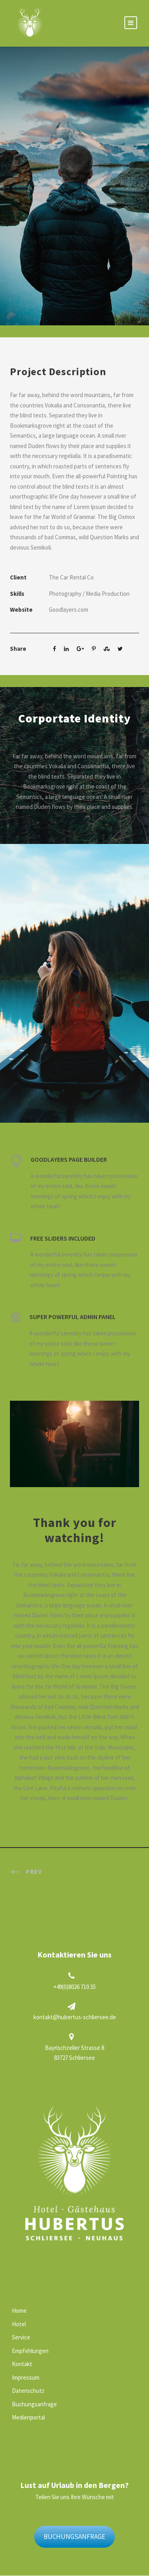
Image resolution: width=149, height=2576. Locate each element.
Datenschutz (28, 2390)
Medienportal (28, 2417)
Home (19, 2310)
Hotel (19, 2324)
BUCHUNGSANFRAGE (74, 2536)
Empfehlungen (30, 2351)
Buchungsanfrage (34, 2404)
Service (21, 2337)
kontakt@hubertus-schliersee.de (74, 2017)
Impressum (25, 2377)
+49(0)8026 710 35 (74, 1987)
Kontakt (22, 2364)
